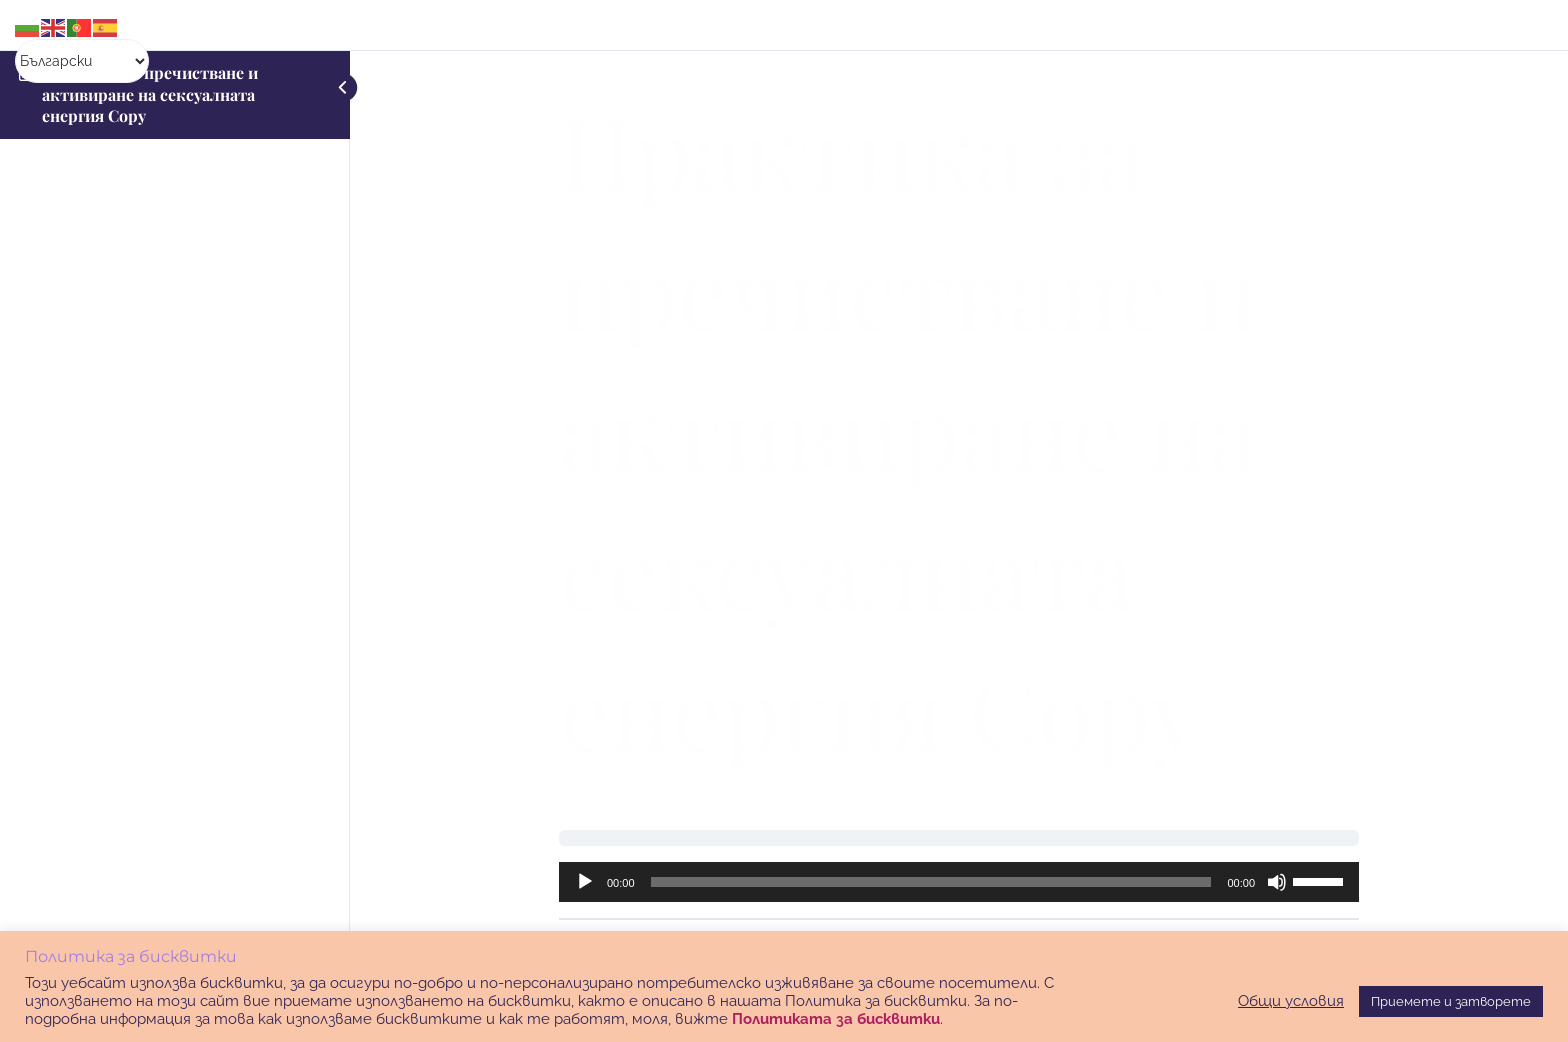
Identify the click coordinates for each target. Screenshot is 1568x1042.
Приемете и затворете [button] (1451, 1001)
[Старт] (585, 882)
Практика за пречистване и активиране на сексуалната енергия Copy (150, 94)
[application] (959, 882)
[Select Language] (82, 61)
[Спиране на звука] (1277, 882)
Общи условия (1291, 1000)
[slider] (931, 882)
